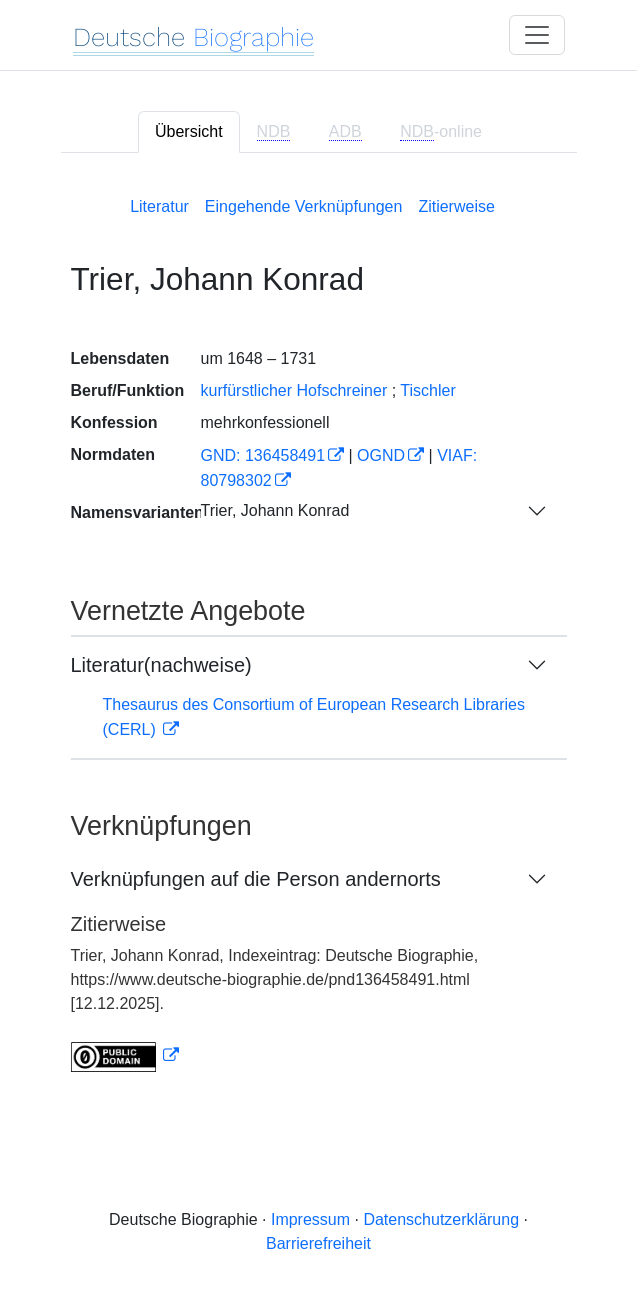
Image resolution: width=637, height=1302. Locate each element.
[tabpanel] (319, 630)
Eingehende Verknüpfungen (304, 206)
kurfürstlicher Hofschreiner (294, 390)
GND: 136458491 (263, 455)
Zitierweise (456, 206)
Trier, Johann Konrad (275, 510)
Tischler (427, 390)
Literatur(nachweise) (161, 665)
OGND (381, 455)
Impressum (310, 1219)
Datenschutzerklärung (441, 1219)
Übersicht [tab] (189, 131)
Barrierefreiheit (318, 1243)
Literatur (159, 206)
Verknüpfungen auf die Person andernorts (256, 879)
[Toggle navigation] (537, 35)
